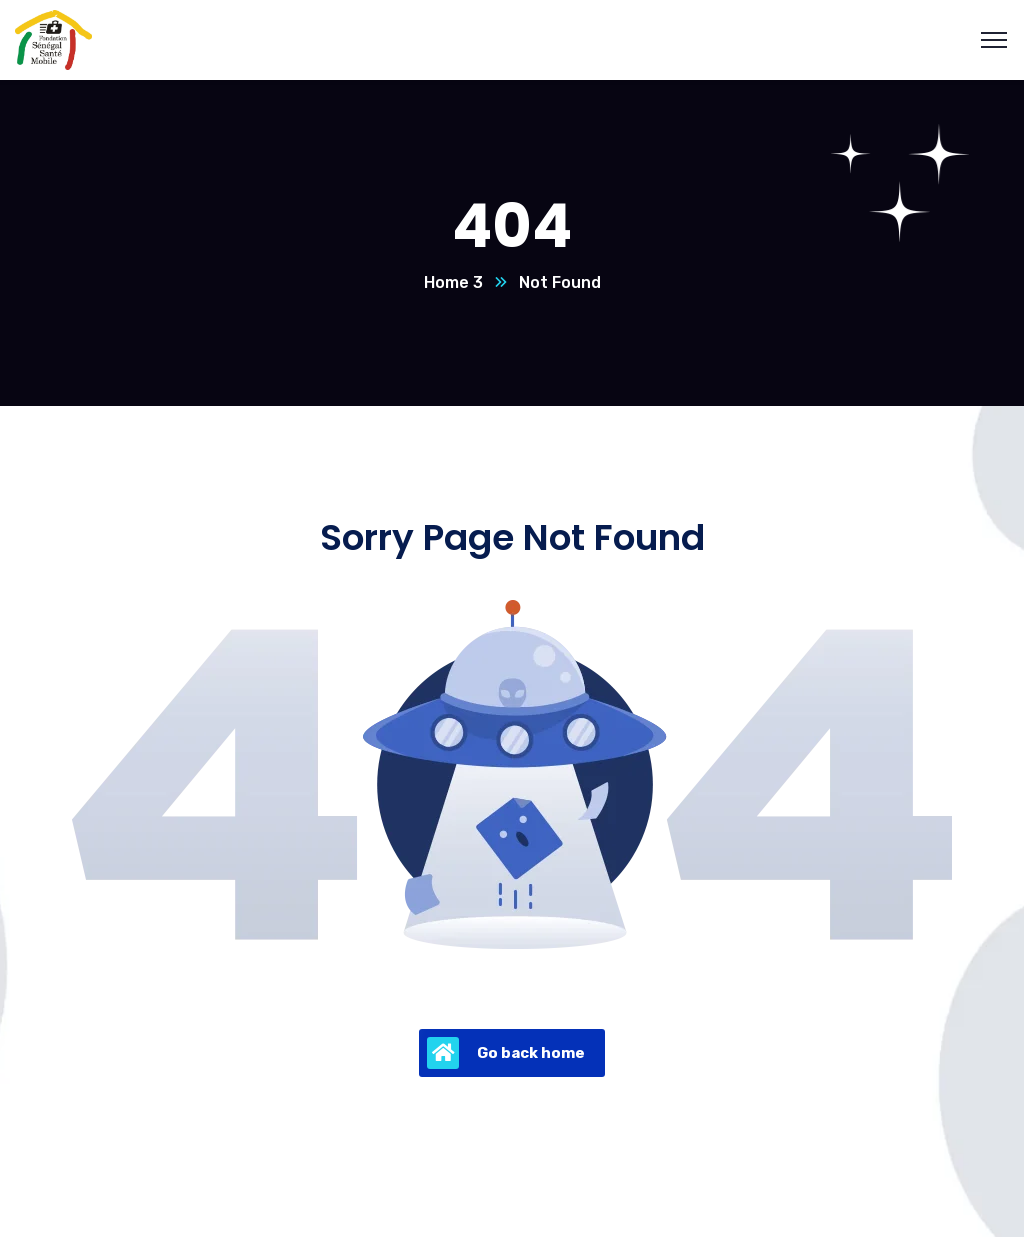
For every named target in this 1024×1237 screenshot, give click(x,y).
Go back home (506, 1053)
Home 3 (453, 282)
